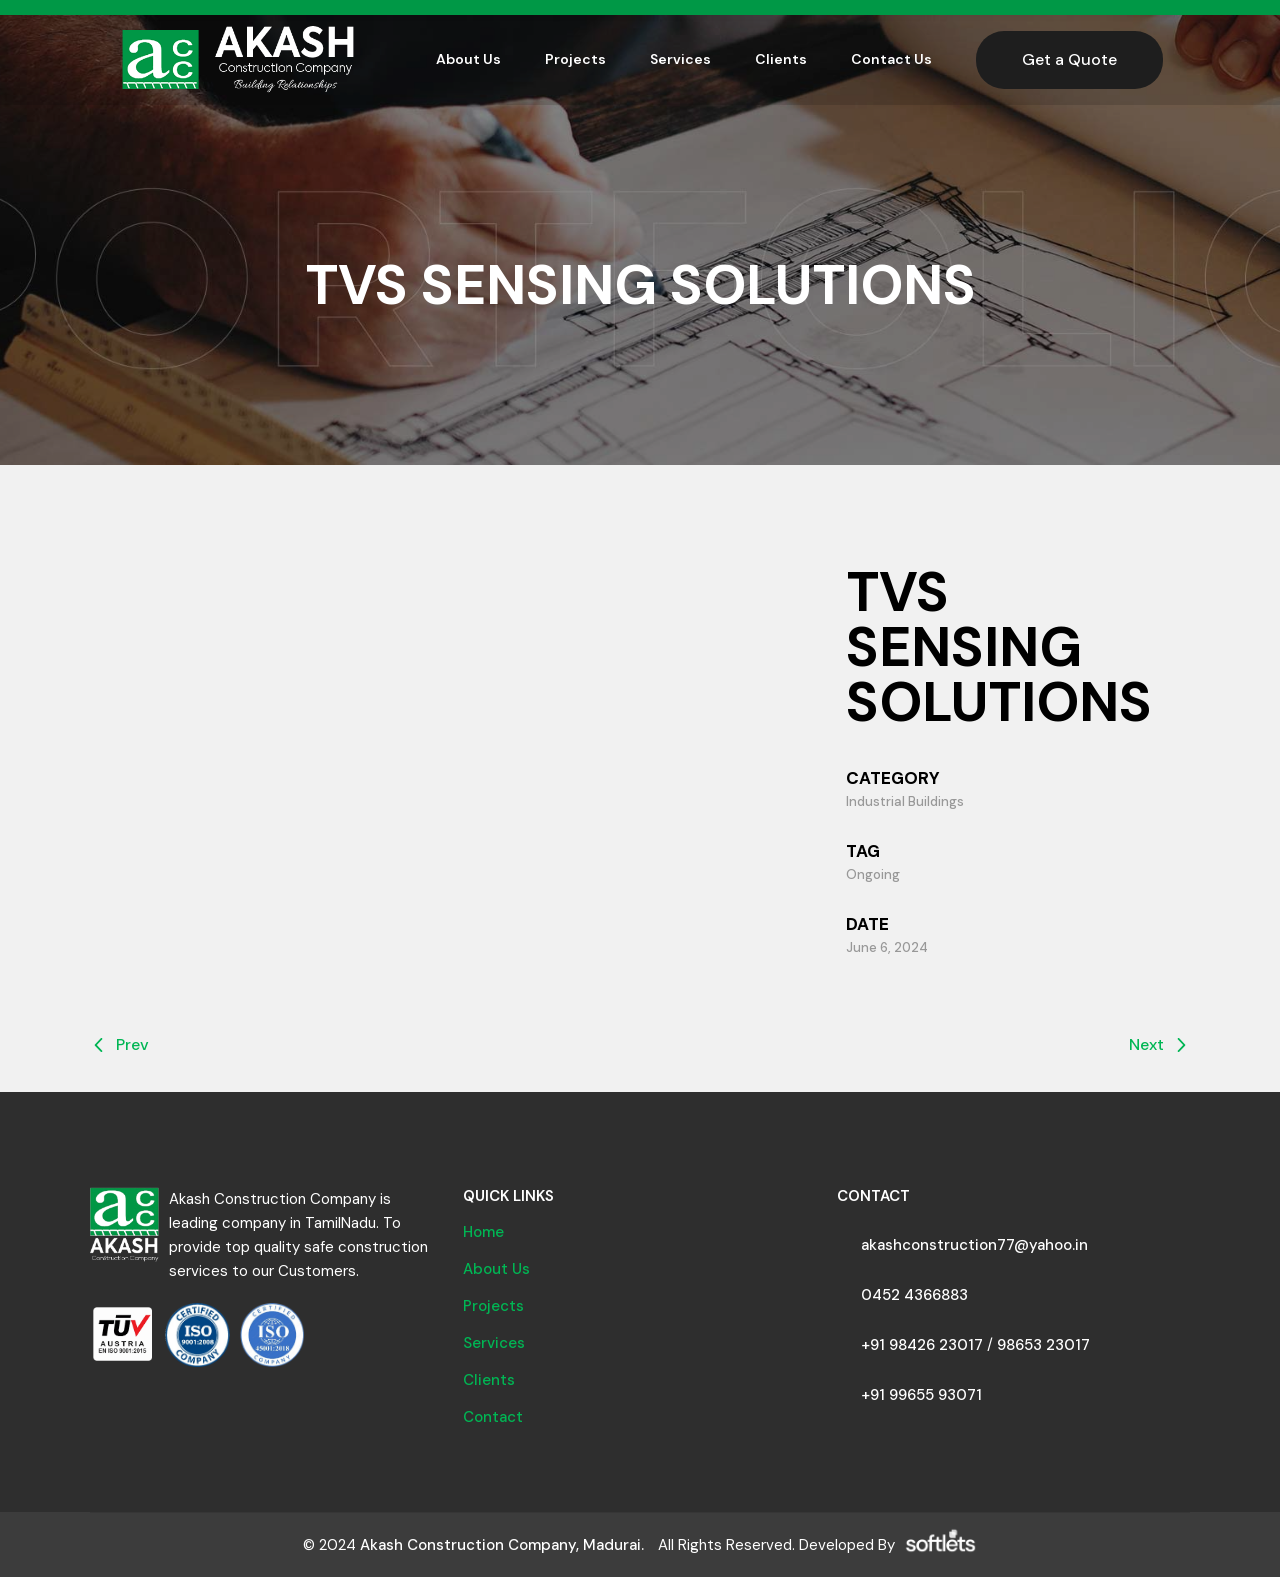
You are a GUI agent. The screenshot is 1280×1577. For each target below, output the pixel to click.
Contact (493, 1417)
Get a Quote (1069, 59)
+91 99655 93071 (921, 1395)
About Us (496, 1269)
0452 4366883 (914, 1295)
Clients (489, 1380)
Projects (493, 1306)
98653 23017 (1043, 1345)
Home (483, 1232)
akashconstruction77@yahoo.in (974, 1245)
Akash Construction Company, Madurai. (502, 1545)
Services (494, 1343)
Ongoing (873, 874)
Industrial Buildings (905, 801)
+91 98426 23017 (922, 1345)
